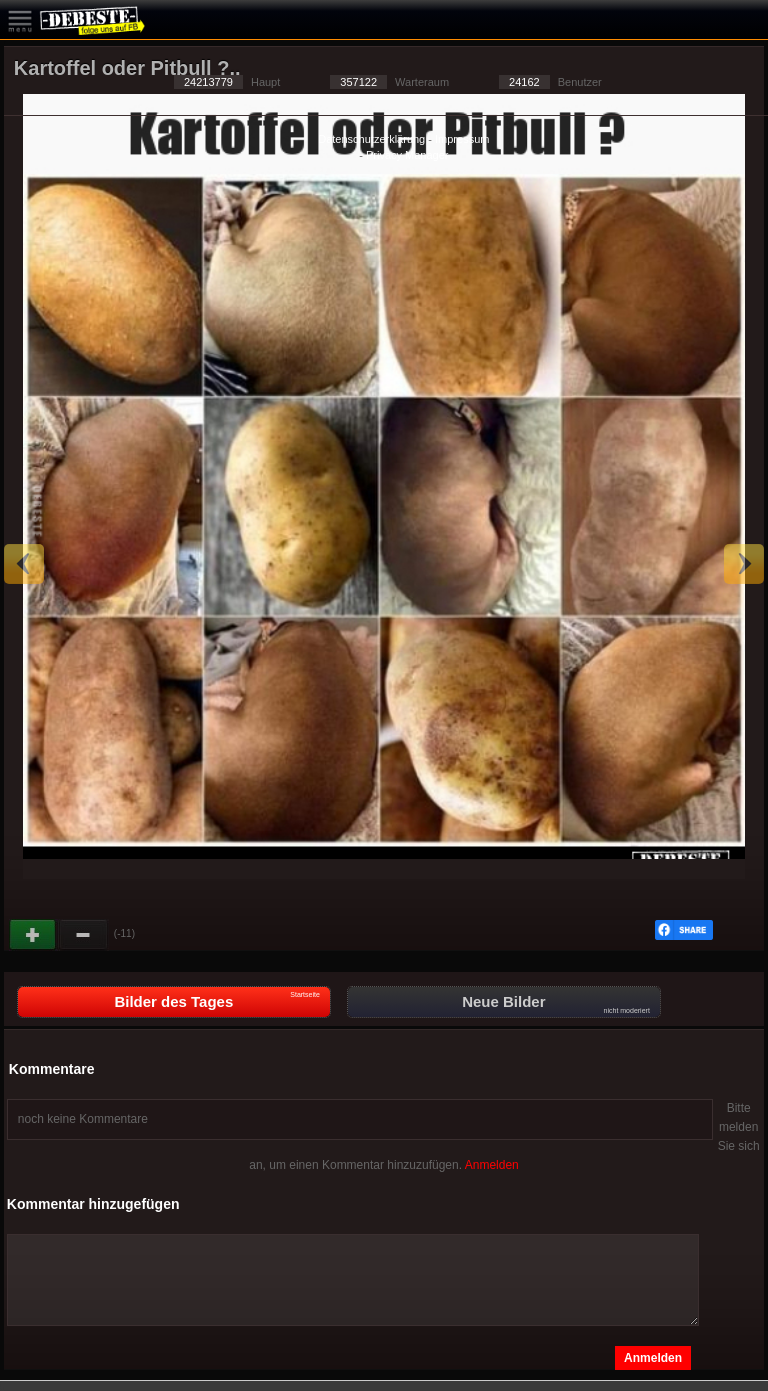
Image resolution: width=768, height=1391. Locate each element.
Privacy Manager (407, 155)
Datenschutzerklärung (371, 139)
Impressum (462, 139)
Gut (34, 935)
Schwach (84, 935)
